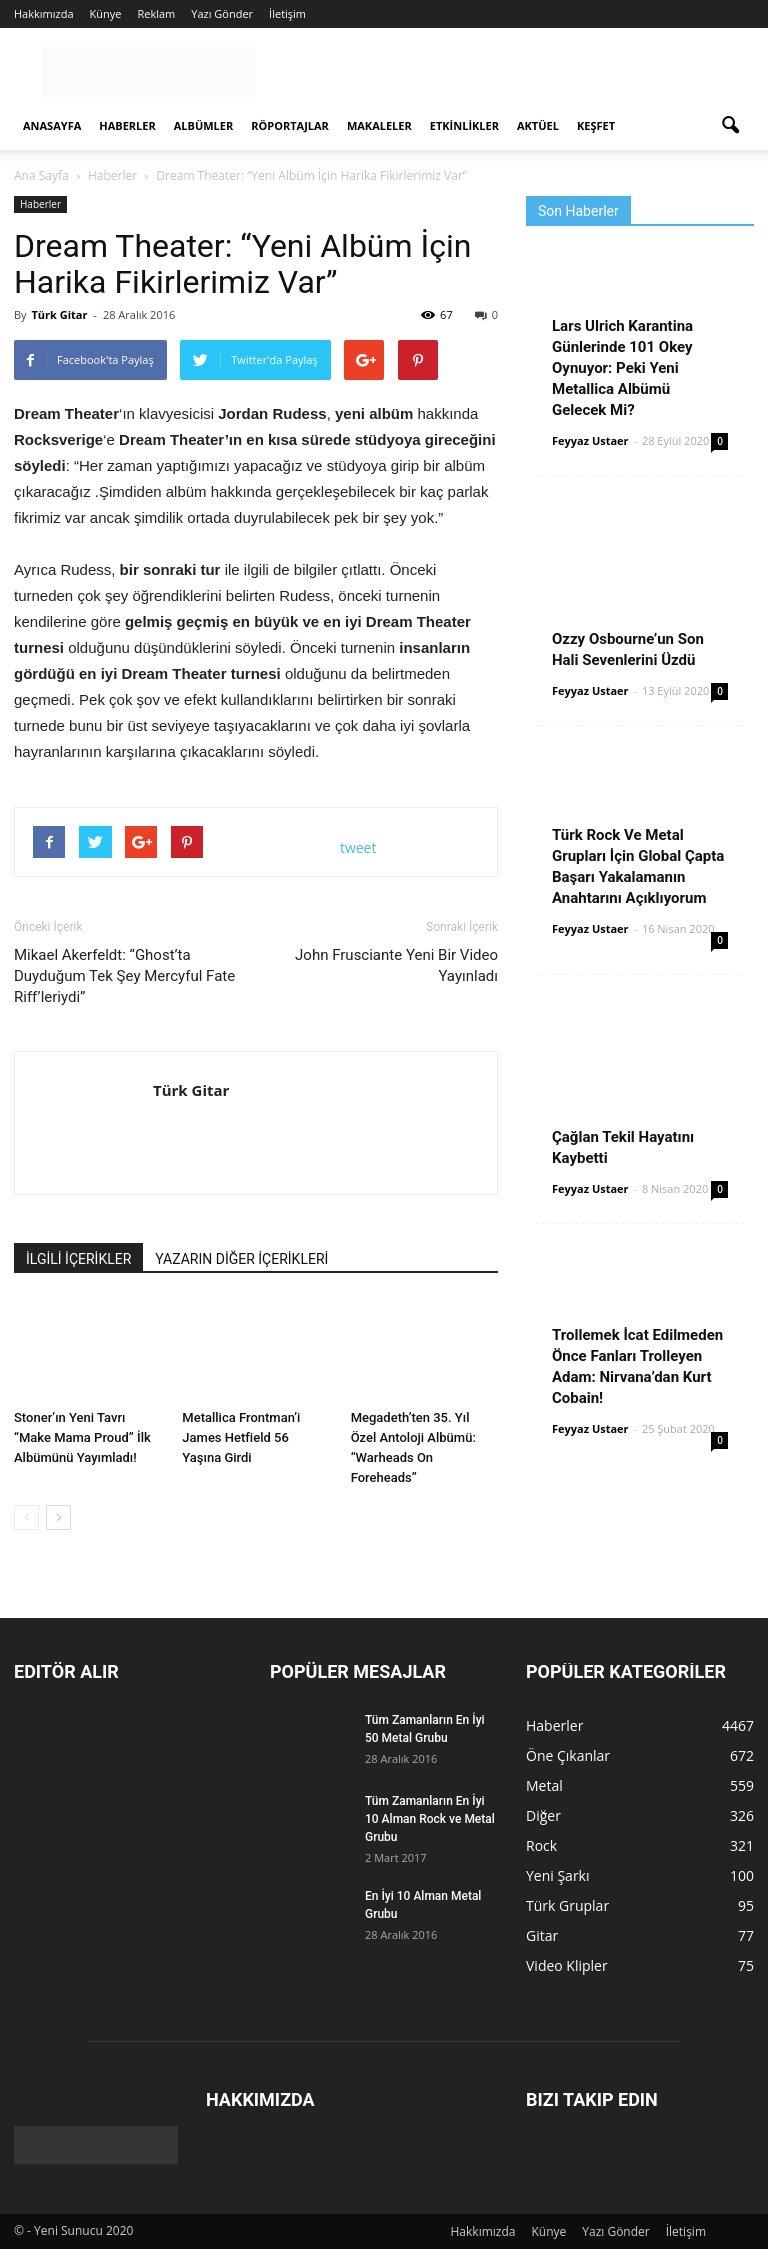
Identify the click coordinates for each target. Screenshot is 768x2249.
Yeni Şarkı (558, 1875)
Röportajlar (290, 125)
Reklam (156, 13)
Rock (541, 1845)
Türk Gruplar (567, 1905)
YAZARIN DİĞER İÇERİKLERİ (241, 1259)
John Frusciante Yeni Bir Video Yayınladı (396, 965)
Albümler (204, 125)
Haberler (127, 125)
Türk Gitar (59, 314)
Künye (106, 13)
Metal (544, 1785)
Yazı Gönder (222, 13)
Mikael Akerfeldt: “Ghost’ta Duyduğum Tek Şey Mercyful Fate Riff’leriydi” (124, 976)
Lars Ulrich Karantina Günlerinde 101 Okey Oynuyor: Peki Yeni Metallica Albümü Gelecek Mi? (622, 368)
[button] (730, 126)
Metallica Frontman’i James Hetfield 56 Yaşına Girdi (241, 1437)
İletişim (287, 13)
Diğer (543, 1815)
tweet (358, 847)
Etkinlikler (464, 125)
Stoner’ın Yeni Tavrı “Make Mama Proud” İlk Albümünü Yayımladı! (82, 1437)
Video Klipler (567, 1965)
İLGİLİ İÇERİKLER (78, 1259)
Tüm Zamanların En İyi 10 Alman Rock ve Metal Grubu (430, 1819)
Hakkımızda (44, 13)
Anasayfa (52, 125)
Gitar (542, 1935)
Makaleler (379, 125)
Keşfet (596, 125)
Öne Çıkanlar (568, 1755)
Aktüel (538, 125)
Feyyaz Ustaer (590, 440)
